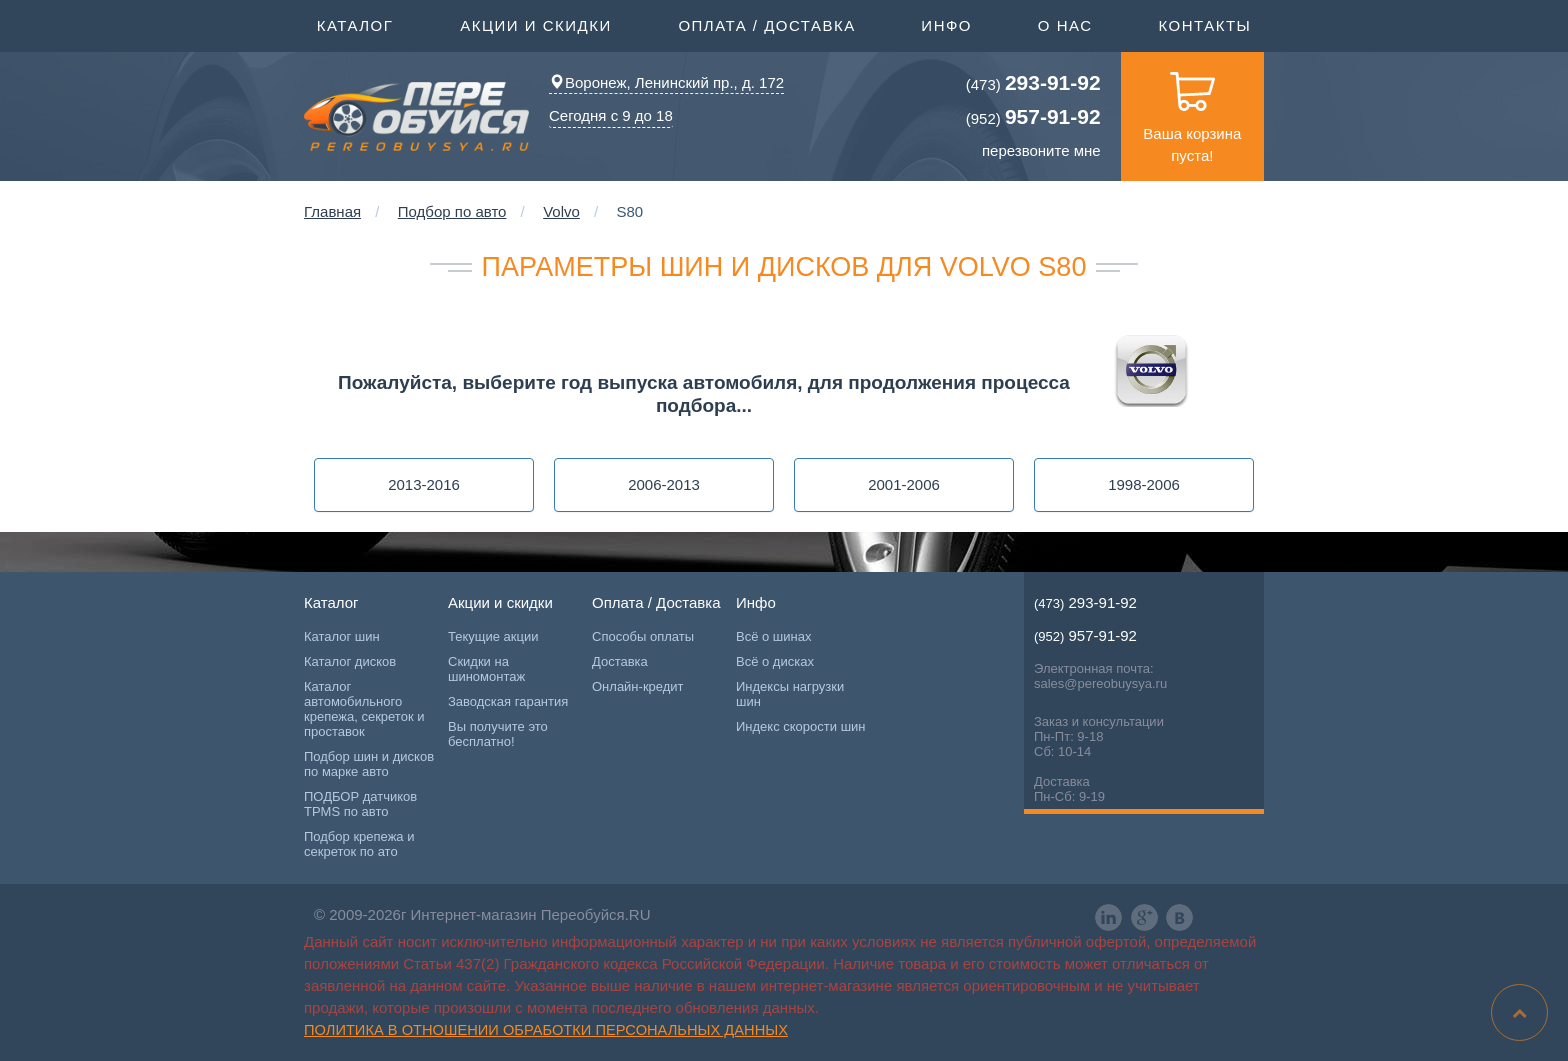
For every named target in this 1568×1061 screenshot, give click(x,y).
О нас (1065, 25)
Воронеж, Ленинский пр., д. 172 (666, 82)
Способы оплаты (643, 636)
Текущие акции (493, 636)
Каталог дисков (350, 661)
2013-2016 (424, 484)
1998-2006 (1144, 484)
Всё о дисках (775, 661)
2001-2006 (904, 484)
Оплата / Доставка (766, 24)
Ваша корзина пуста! (1192, 108)
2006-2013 (664, 484)
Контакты (1204, 25)
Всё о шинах (773, 636)
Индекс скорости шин (801, 726)
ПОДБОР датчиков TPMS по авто (360, 804)
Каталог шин (342, 636)
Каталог (355, 24)
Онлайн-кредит (638, 686)
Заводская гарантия (508, 701)
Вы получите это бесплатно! (498, 734)
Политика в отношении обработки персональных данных (546, 1030)
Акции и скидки (536, 24)
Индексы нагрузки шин (790, 694)
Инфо (946, 24)
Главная (332, 211)
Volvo (561, 211)
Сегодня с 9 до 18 (611, 115)
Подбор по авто (452, 211)
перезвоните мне (1041, 150)
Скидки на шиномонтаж (486, 669)
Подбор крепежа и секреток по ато (359, 844)
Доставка (620, 661)
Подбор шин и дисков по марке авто (369, 764)
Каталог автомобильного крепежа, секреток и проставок (364, 709)
